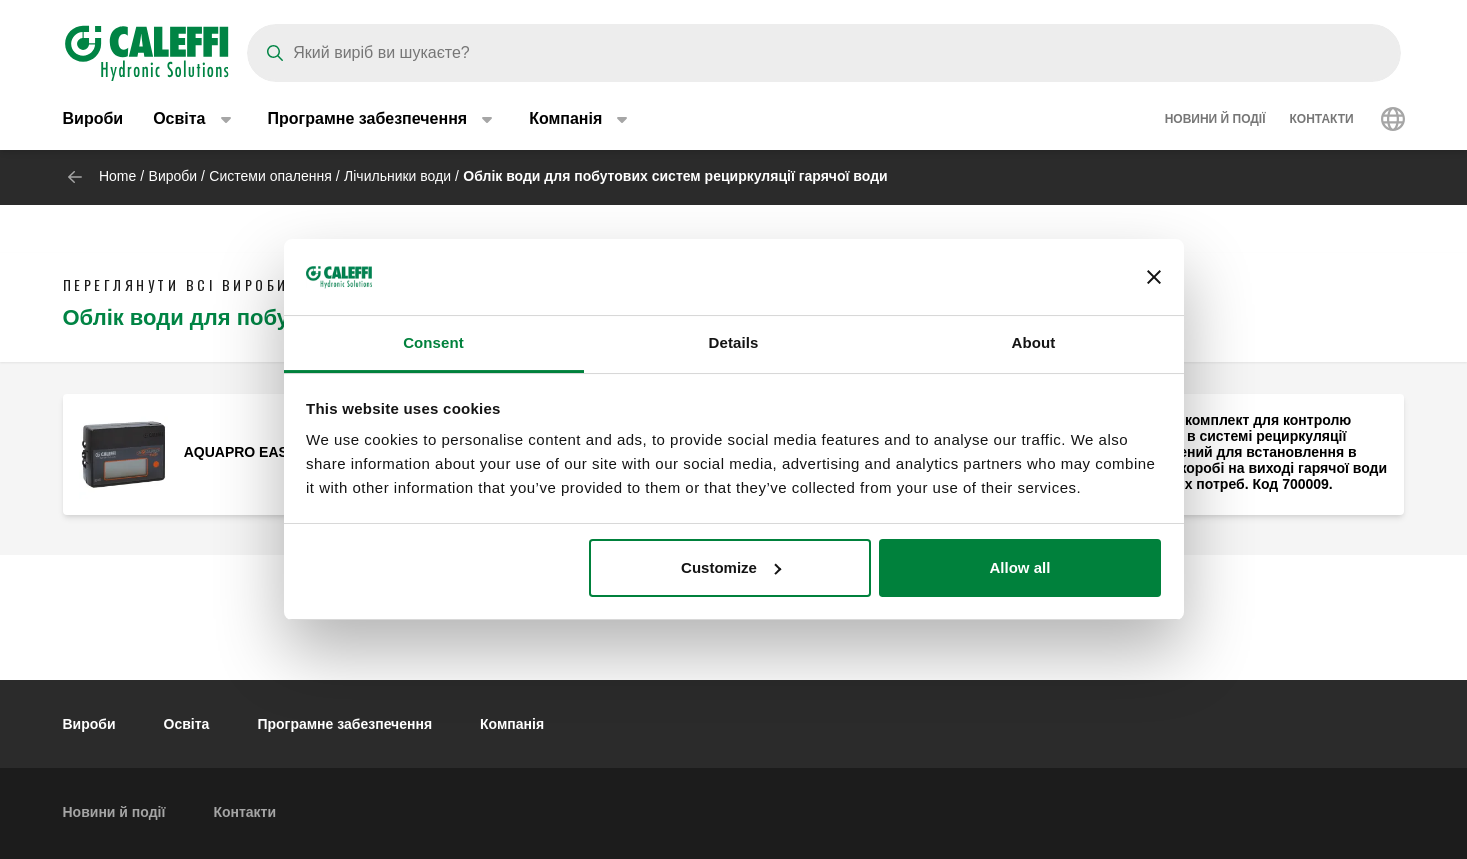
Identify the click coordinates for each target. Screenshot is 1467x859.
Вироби (93, 119)
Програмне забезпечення (344, 724)
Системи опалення (270, 176)
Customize (731, 567)
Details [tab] (734, 342)
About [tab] (1034, 342)
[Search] (824, 53)
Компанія (512, 724)
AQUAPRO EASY (241, 452)
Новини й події (1215, 120)
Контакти (1322, 120)
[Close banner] (1154, 277)
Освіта (187, 724)
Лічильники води (397, 176)
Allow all (1020, 567)
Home (117, 176)
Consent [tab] (433, 342)
